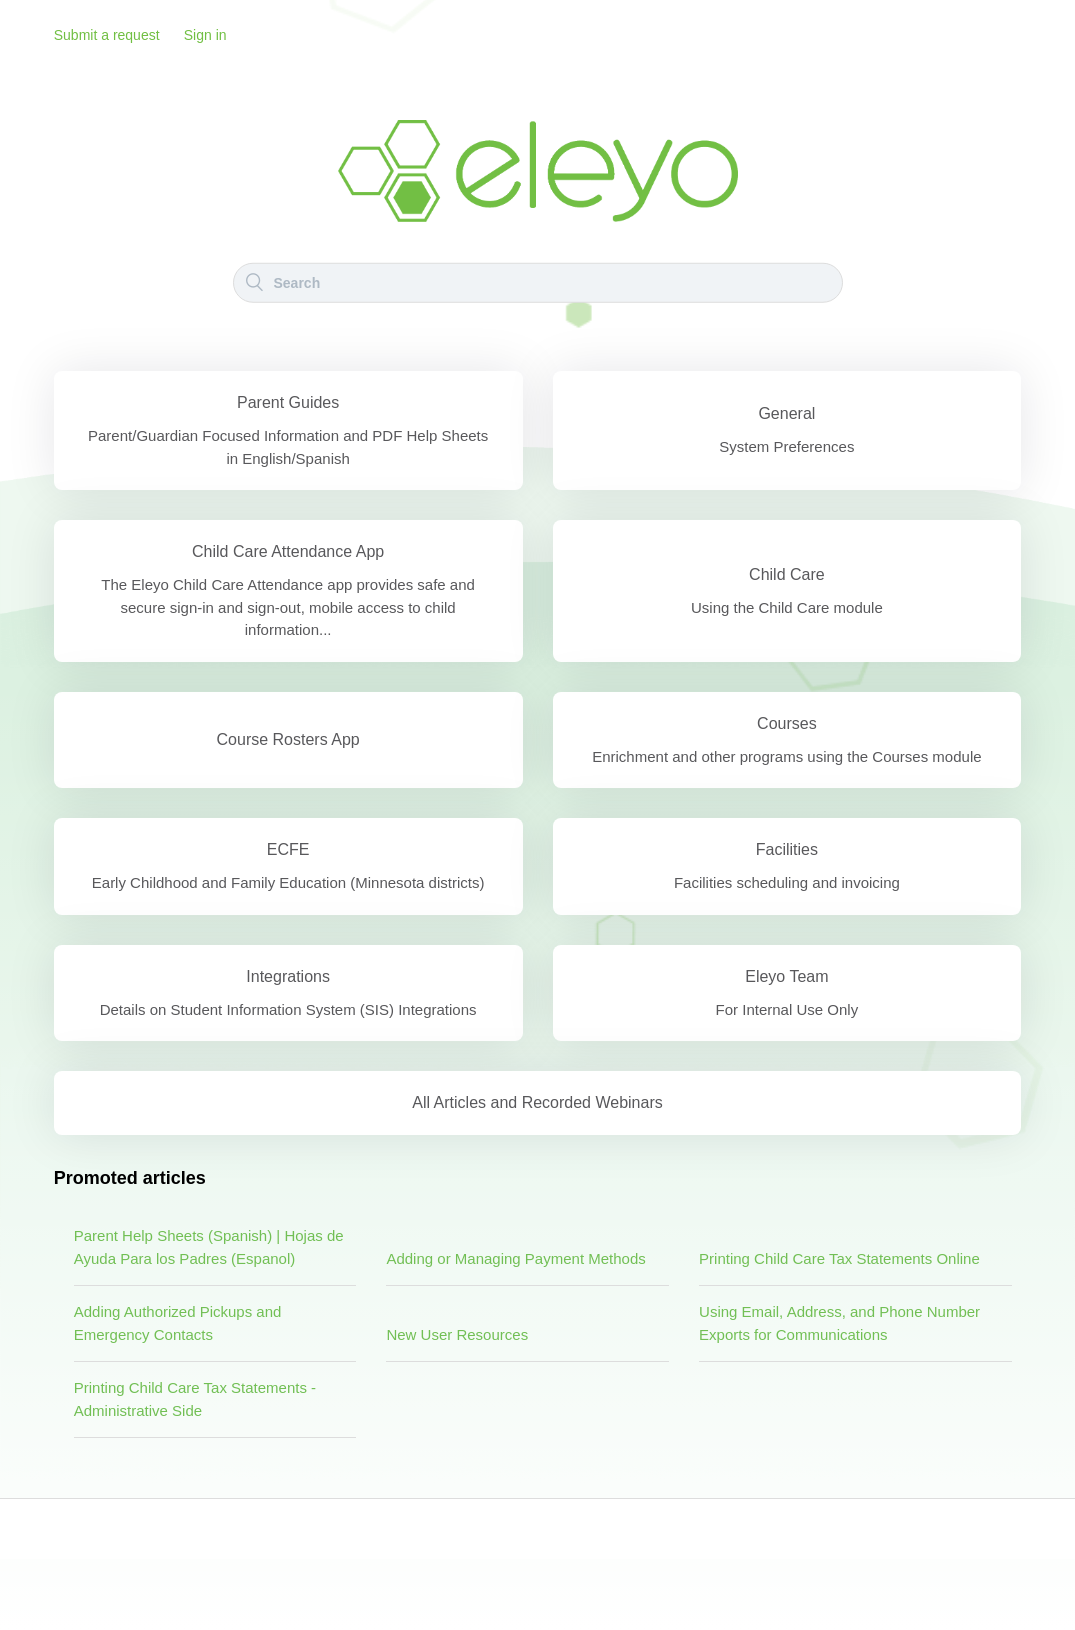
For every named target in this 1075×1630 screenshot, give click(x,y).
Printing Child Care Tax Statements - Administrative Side (195, 1399)
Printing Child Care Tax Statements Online (839, 1258)
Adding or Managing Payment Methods (515, 1258)
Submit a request (107, 35)
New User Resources (457, 1334)
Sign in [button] (205, 35)
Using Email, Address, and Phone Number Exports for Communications (839, 1323)
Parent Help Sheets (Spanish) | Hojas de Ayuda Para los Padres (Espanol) (209, 1247)
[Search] (538, 282)
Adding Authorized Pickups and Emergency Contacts (178, 1323)
